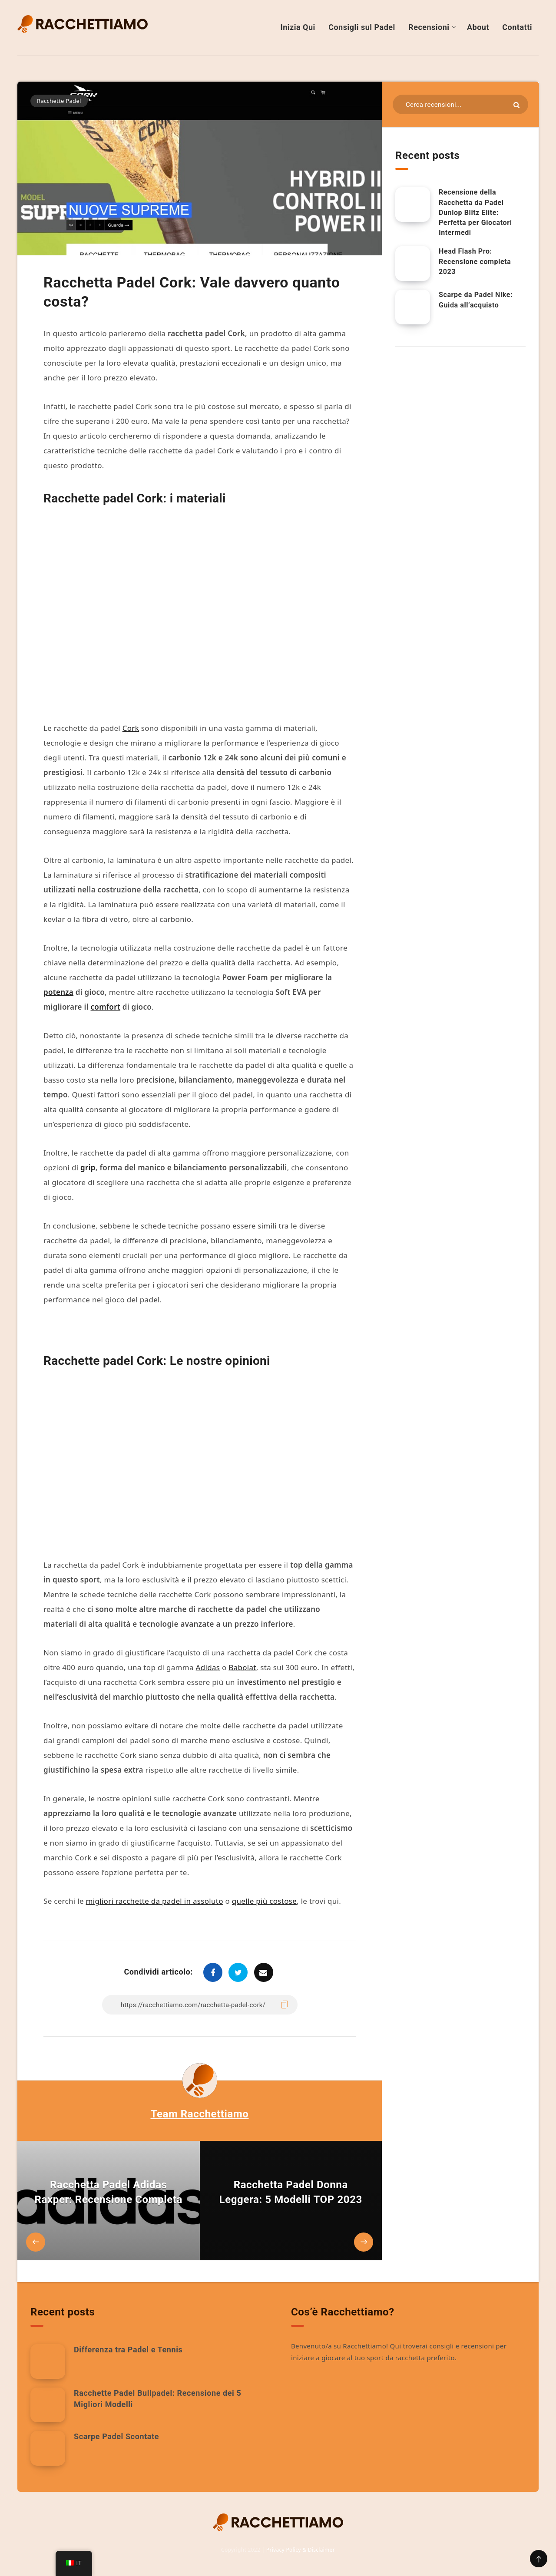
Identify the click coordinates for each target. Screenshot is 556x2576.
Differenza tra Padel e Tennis (128, 2349)
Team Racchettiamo (200, 2114)
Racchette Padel (59, 101)
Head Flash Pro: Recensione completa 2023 (475, 261)
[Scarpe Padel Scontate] (47, 2448)
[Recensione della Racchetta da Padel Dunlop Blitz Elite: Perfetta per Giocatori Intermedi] (412, 204)
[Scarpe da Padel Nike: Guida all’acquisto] (412, 307)
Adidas (208, 1667)
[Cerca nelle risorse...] (460, 104)
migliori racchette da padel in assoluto (154, 1901)
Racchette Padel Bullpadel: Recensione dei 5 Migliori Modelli (157, 2398)
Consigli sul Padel (361, 27)
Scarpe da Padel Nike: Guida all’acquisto (476, 300)
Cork (130, 728)
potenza (58, 992)
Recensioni (428, 27)
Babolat (242, 1667)
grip (88, 1167)
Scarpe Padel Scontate (116, 2436)
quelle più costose (264, 1901)
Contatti (517, 27)
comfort (106, 1007)
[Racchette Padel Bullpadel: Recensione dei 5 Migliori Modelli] (47, 2405)
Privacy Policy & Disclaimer (300, 2549)
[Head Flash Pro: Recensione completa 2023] (412, 263)
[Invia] (516, 105)
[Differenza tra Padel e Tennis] (47, 2361)
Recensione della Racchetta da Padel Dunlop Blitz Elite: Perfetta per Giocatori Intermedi (475, 212)
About (478, 27)
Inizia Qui (297, 27)
